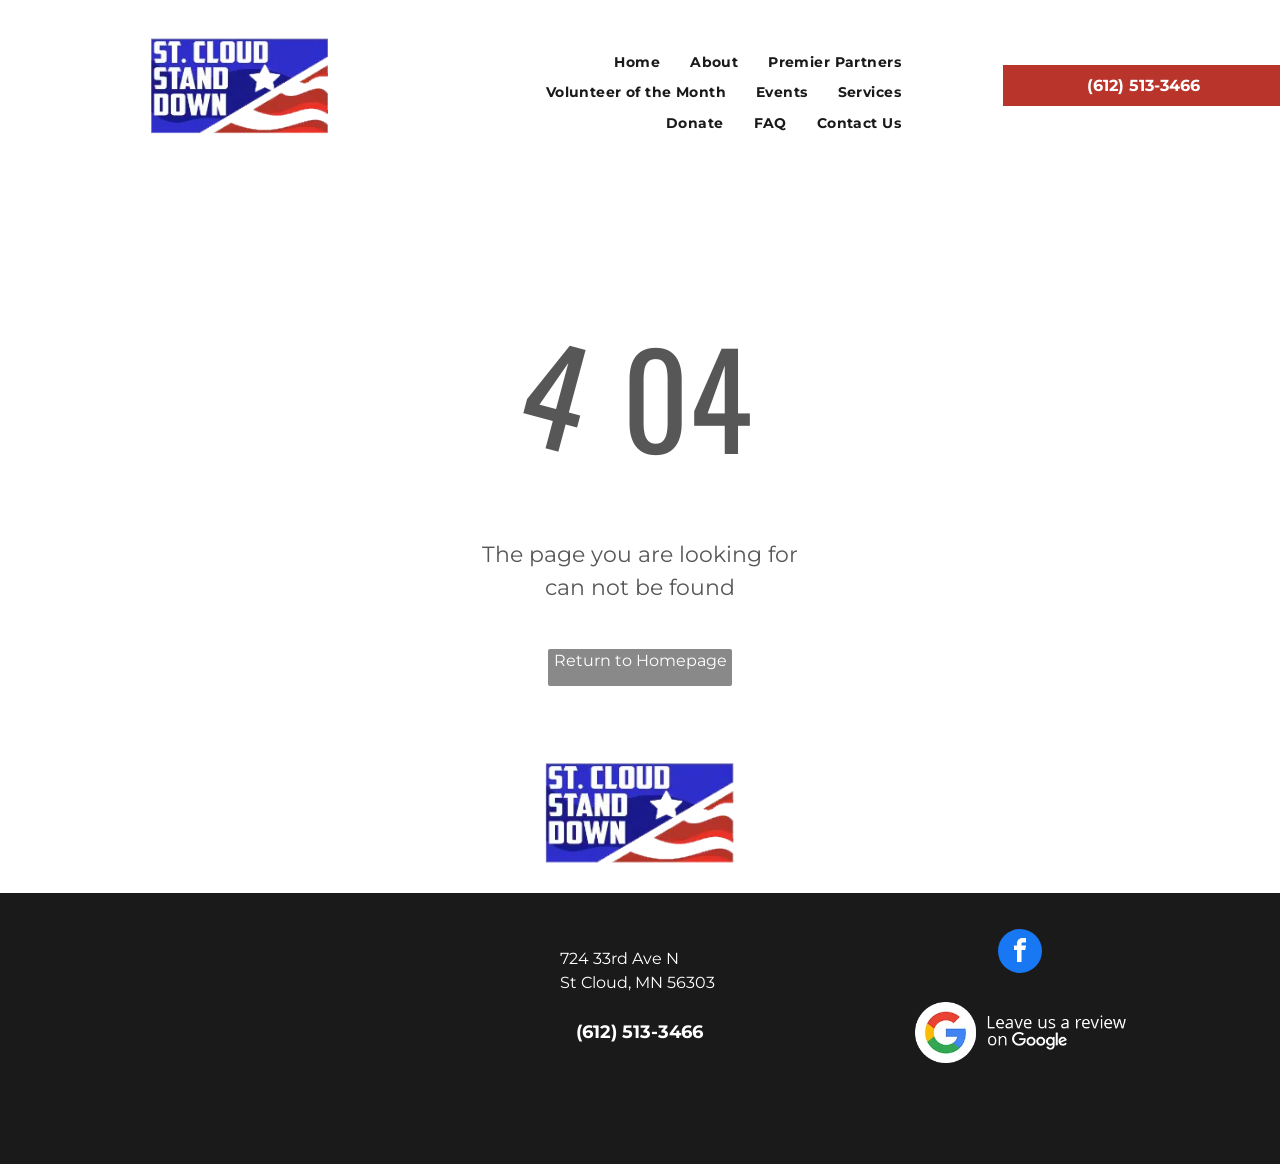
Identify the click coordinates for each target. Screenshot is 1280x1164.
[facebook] (1020, 953)
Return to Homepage (640, 660)
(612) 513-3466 (639, 1032)
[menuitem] (637, 62)
